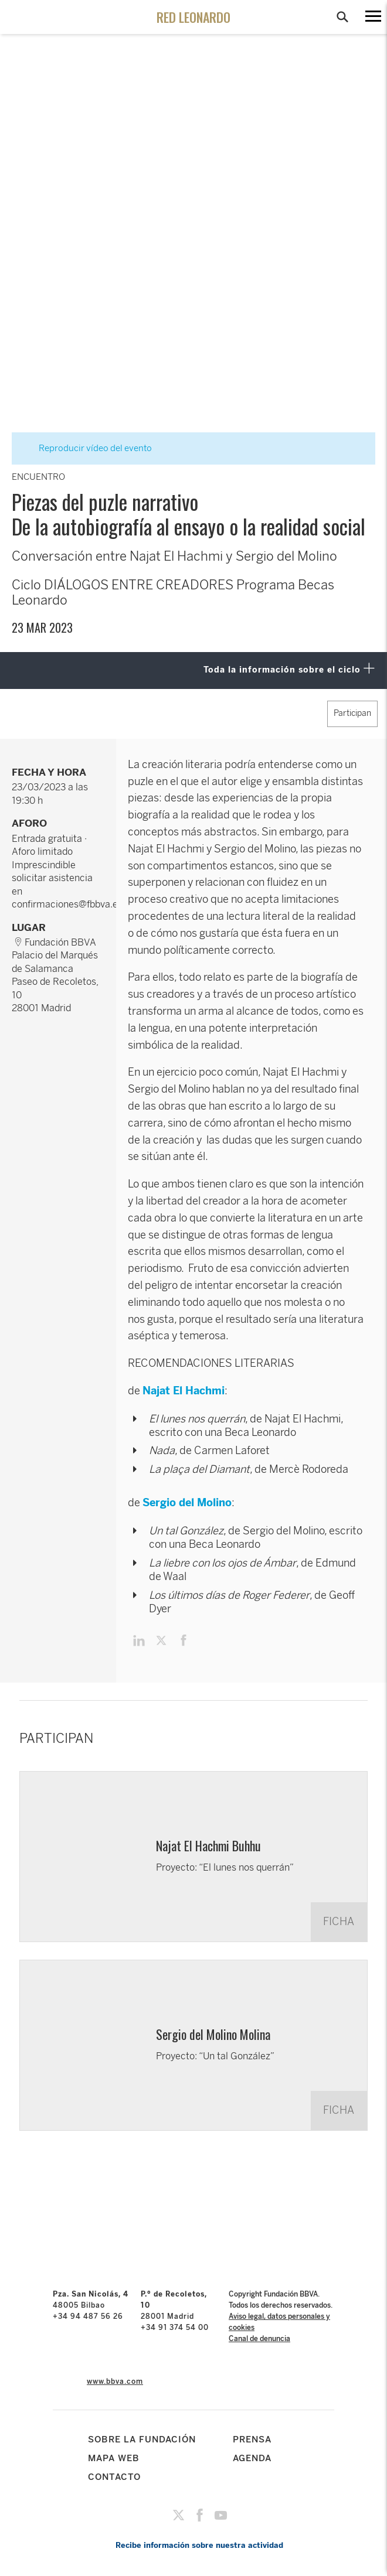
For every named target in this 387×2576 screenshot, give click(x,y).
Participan (352, 713)
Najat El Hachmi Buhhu (208, 1845)
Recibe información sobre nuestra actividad (199, 2545)
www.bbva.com (115, 2381)
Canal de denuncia (259, 2339)
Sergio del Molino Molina (213, 2034)
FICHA (338, 1921)
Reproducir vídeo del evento (88, 448)
